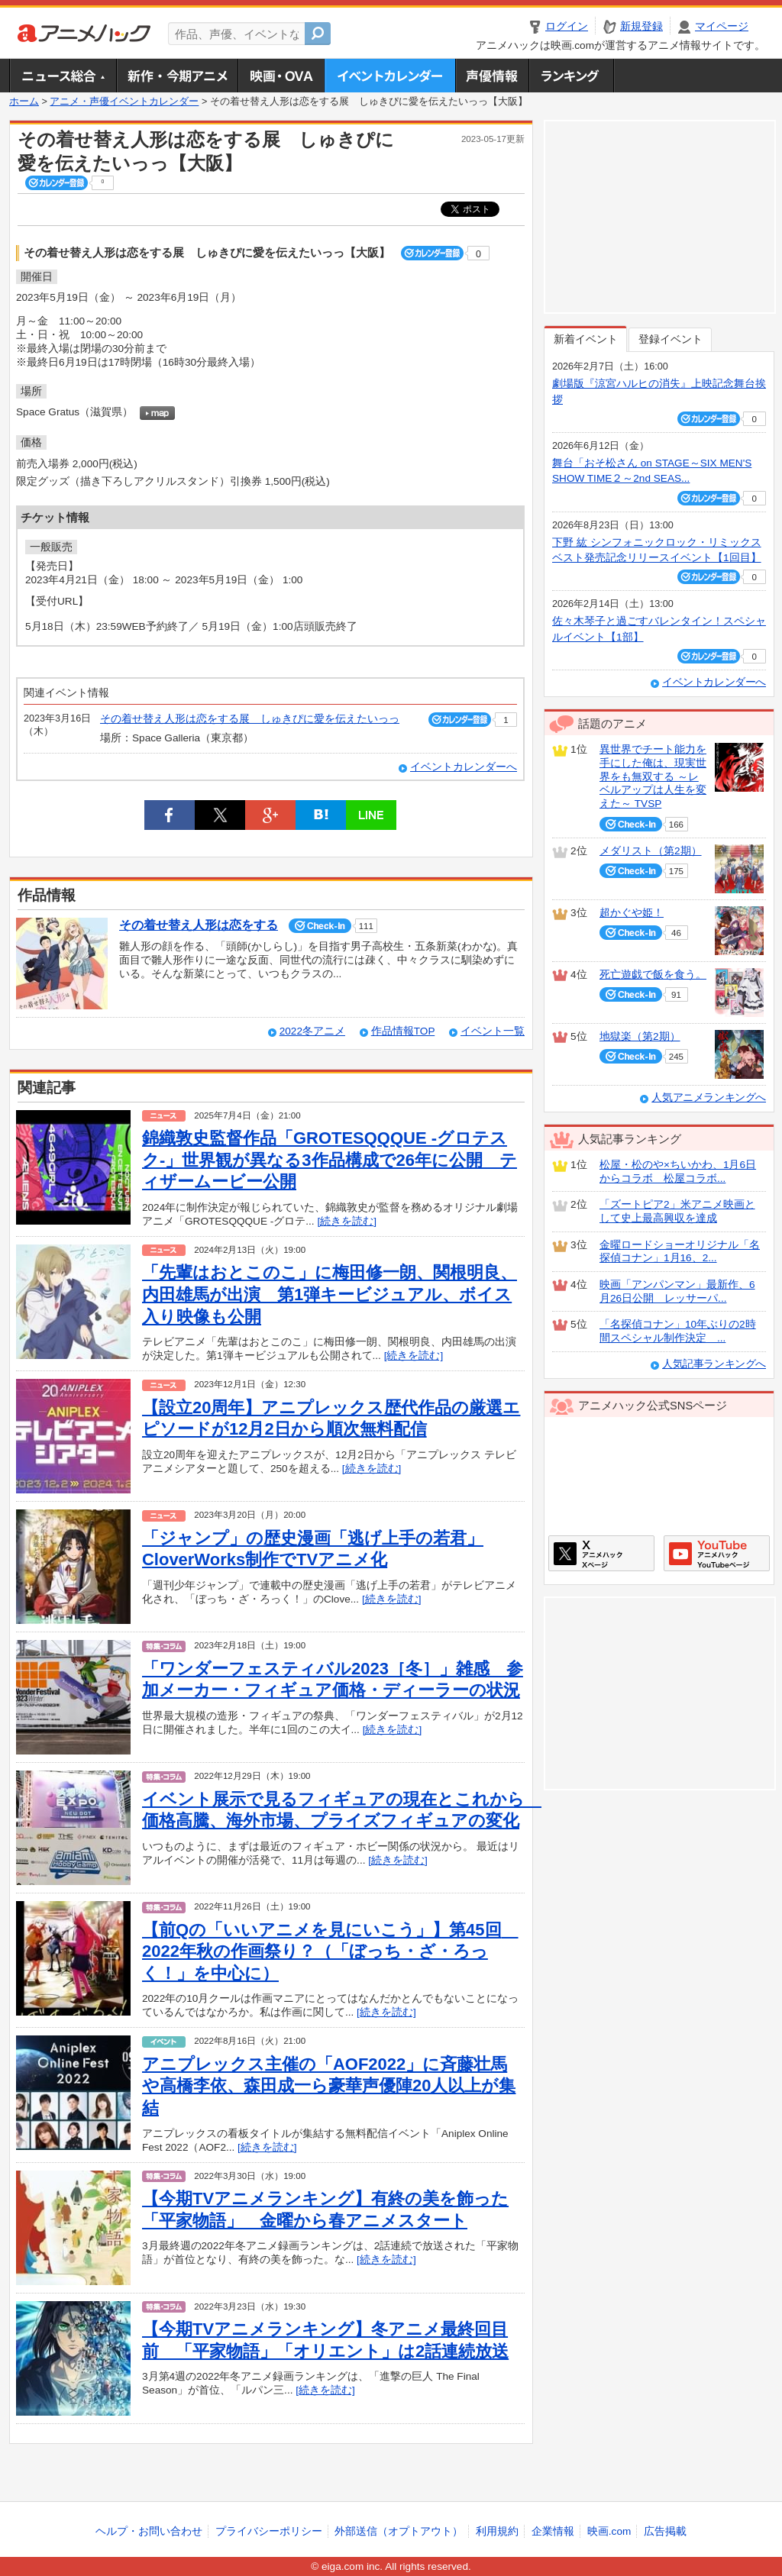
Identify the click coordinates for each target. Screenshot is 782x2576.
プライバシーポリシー (268, 2531)
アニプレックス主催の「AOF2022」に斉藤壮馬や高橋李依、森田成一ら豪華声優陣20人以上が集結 (328, 2086)
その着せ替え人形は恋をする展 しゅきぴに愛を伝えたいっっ (249, 719)
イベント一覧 (492, 1031)
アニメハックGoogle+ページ (717, 1553)
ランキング (571, 75)
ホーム (24, 101)
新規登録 (641, 26)
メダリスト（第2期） (650, 851)
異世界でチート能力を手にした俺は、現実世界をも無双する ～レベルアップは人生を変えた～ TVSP (652, 776)
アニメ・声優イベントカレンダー (390, 75)
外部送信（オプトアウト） (398, 2531)
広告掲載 (665, 2531)
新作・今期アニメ (177, 75)
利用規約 (497, 2531)
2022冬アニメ (312, 1031)
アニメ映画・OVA (281, 75)
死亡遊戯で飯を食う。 (652, 974)
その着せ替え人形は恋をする (198, 924)
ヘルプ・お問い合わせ (148, 2531)
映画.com (609, 2531)
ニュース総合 (62, 75)
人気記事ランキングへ (714, 1364)
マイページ (721, 26)
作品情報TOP (403, 1031)
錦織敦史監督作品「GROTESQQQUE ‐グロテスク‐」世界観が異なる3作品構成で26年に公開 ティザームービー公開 (329, 1159)
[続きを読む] (346, 1221)
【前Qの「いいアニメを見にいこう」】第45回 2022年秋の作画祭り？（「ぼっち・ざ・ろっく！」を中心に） (330, 1951)
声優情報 (491, 75)
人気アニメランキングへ (708, 1097)
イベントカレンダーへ (463, 767)
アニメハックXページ (601, 1553)
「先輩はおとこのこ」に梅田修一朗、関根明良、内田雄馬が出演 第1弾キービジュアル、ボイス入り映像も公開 (329, 1294)
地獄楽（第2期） (639, 1036)
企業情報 (553, 2531)
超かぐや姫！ (631, 912)
